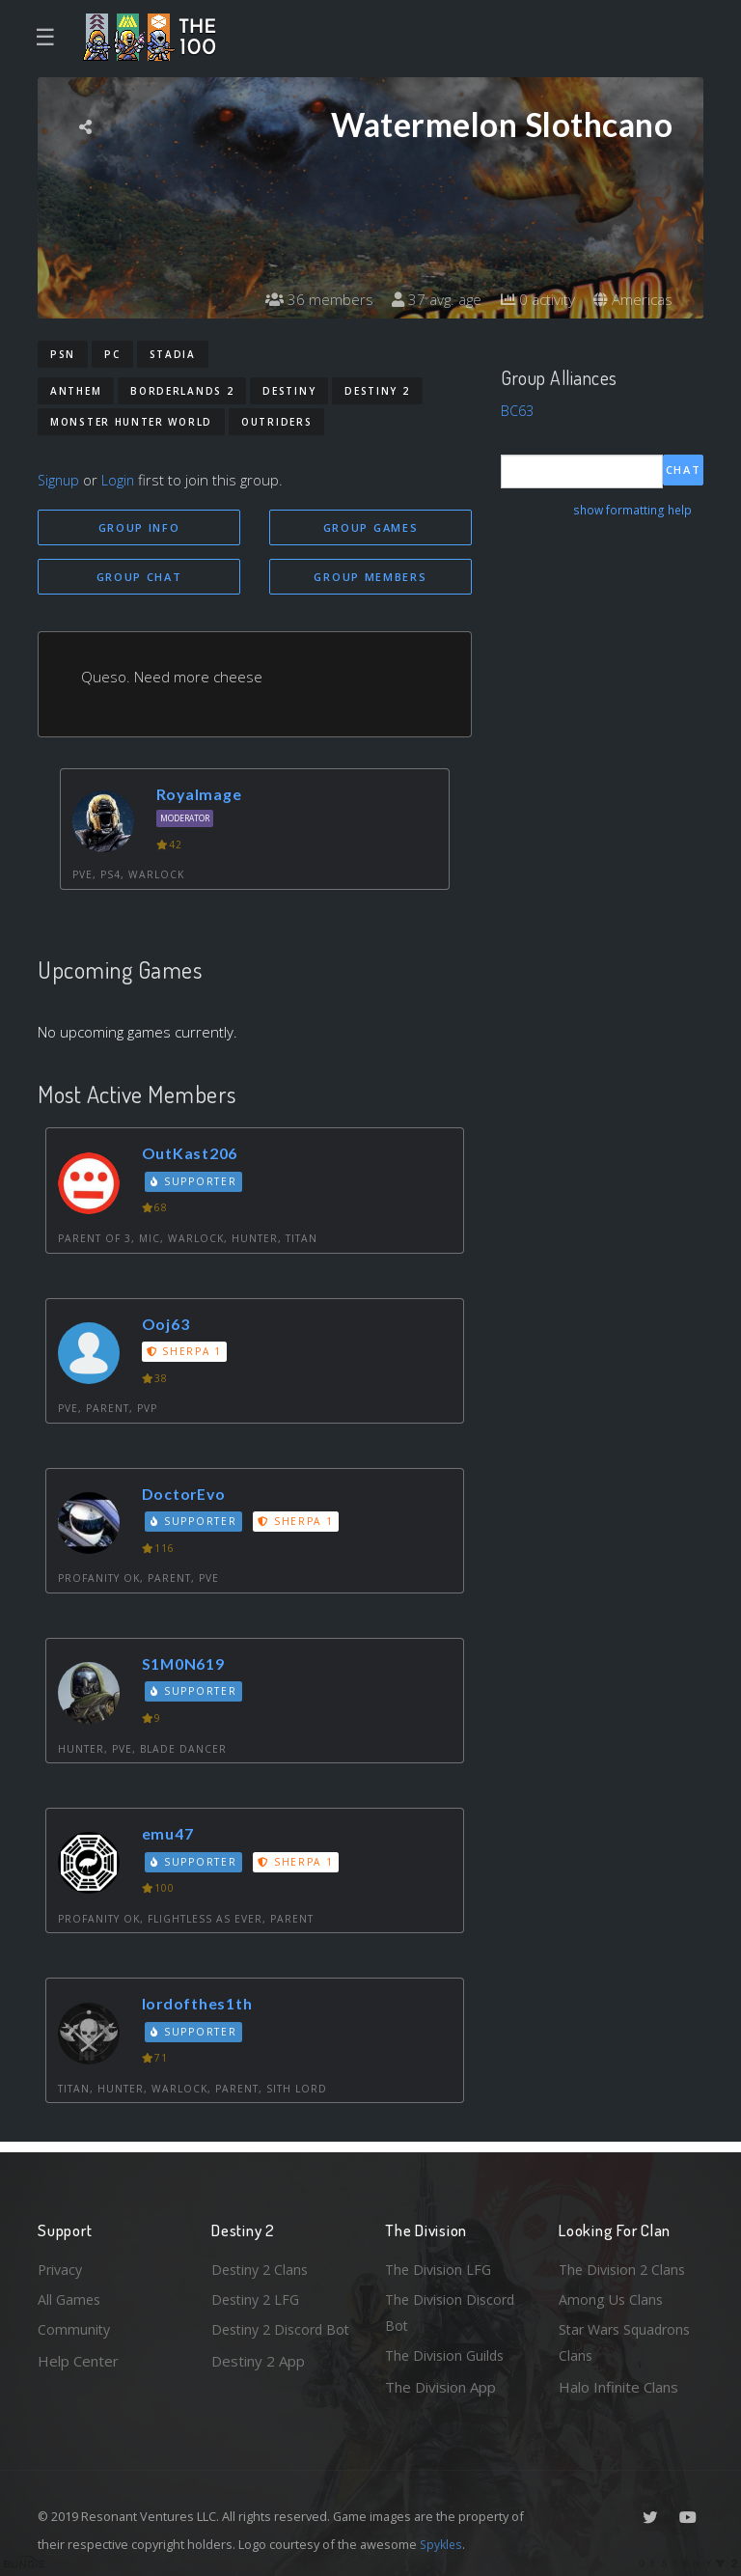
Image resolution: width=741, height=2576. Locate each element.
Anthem (75, 391)
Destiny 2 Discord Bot (270, 2342)
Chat (683, 470)
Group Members (370, 577)
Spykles (442, 2544)
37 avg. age (428, 299)
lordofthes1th (202, 2006)
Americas (631, 299)
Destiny (289, 391)
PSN (62, 354)
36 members (307, 299)
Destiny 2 (376, 391)
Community (75, 2328)
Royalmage (201, 797)
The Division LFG (440, 2265)
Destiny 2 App (258, 2386)
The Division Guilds (447, 2355)
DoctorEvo (187, 1495)
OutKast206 (193, 1156)
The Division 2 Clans (625, 2265)
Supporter (195, 1183)
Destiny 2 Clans (262, 2265)
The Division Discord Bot (453, 2310)
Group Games (371, 527)
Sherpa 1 (186, 1353)
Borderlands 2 (181, 391)
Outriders (276, 422)
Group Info (139, 527)
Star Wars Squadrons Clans (629, 2342)
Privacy (62, 2265)
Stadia (173, 354)
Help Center (78, 2358)
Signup (60, 479)
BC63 (518, 410)
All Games (70, 2296)
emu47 (170, 1835)
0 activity (532, 299)
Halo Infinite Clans (618, 2386)
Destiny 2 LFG (258, 2296)
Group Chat (139, 577)
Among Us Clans (612, 2296)
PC (112, 354)
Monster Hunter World (131, 422)
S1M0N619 (188, 1665)
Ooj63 (168, 1326)
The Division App (440, 2386)
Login (121, 479)
